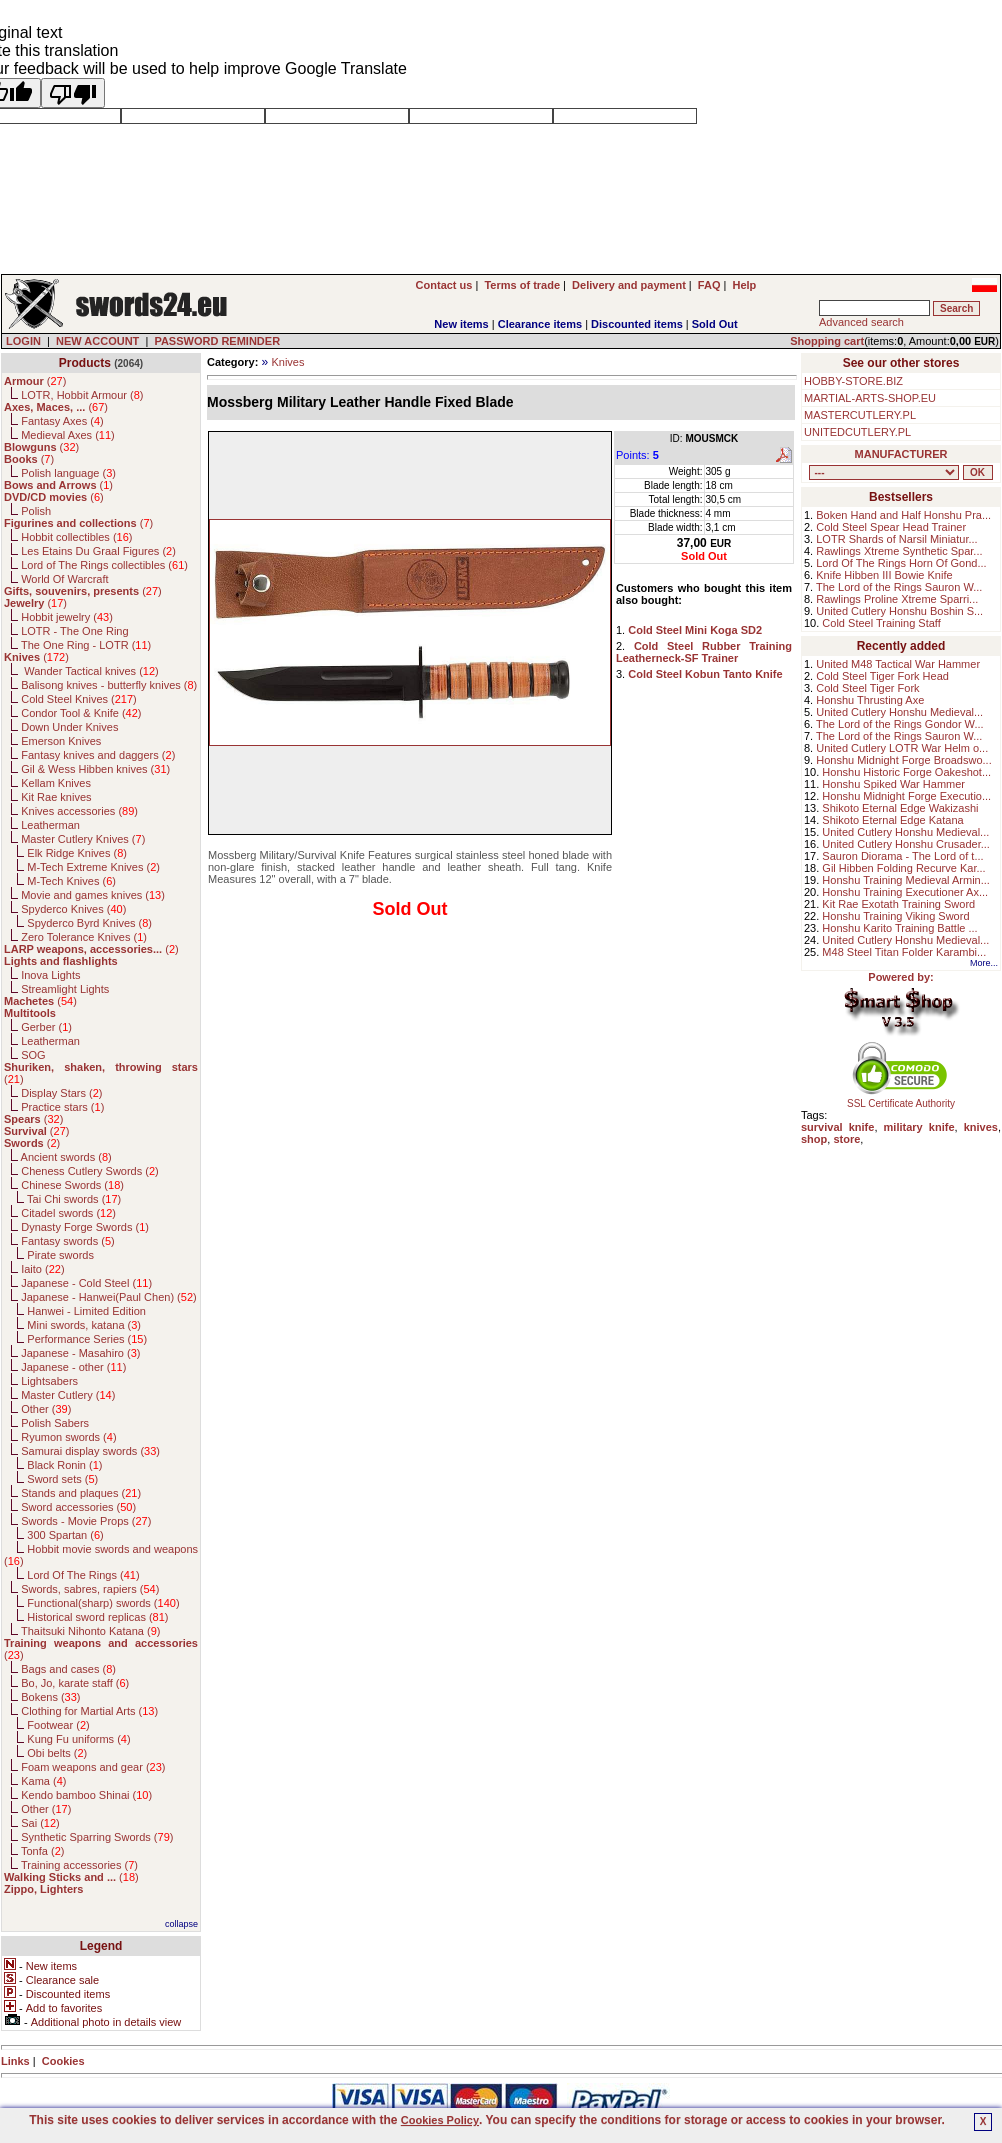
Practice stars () (62, 1107)
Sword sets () (62, 1479)
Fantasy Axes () (62, 421)
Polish (36, 511)
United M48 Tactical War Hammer (898, 664)
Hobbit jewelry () (67, 617)
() (35, 381)
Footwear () (58, 1725)
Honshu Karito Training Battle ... (899, 928)
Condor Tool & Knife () (81, 713)
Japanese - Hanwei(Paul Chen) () (109, 1297)
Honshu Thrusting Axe (870, 700)
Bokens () (50, 1697)
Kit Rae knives (56, 797)
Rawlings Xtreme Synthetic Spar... (899, 551)
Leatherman (50, 825)
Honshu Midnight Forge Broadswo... (903, 760)
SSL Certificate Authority (901, 1099)
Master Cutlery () (68, 1395)
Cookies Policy (440, 2120)
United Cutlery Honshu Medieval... (899, 712)
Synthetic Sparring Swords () (97, 1837)
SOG (33, 1055)
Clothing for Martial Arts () (89, 1711)
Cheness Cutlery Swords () (90, 1171)
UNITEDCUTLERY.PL (857, 432)
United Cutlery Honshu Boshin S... (899, 611)
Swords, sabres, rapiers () (90, 1589)
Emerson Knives (61, 741)
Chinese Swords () (72, 1185)
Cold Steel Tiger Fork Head (882, 676)
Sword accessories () (78, 1507)
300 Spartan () (65, 1535)
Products (85, 363)
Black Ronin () (64, 1465)
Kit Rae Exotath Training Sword (898, 904)
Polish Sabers (55, 1423)
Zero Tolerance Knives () (84, 937)
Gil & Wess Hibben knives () (95, 769)
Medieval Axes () (68, 435)
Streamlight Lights (65, 989)
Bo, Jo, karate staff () (75, 1683)
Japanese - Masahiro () (80, 1353)
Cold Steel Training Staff (881, 623)
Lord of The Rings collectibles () (104, 565)
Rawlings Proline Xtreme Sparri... (897, 599)
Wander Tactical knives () (90, 671)
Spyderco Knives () (73, 909)
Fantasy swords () (68, 1241)
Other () (46, 1409)
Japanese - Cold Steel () (86, 1283)
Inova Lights (50, 975)
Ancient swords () (66, 1157)
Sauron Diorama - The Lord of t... (902, 856)
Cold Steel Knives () (79, 699)
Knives (287, 362)
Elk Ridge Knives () (77, 853)
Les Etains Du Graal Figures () (98, 551)
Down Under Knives (69, 727)
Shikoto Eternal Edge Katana (892, 820)
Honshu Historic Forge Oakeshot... (906, 772)
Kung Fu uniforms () (78, 1739)
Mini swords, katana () (84, 1325)
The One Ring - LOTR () (86, 645)
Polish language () (68, 473)
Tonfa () (42, 1851)
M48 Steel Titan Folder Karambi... (904, 952)
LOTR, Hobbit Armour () (82, 395)
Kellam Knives (56, 783)
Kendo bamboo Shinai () (86, 1795)
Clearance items (540, 324)
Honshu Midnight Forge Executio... (906, 796)
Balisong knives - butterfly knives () (109, 685)
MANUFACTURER (901, 454)
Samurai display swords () (90, 1451)
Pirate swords (60, 1255)
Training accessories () (79, 1865)
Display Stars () (61, 1093)
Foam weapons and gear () (93, 1767)
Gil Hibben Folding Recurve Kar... (903, 868)
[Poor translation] (73, 93)
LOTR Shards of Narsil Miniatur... (896, 539)
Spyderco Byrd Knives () (89, 923)
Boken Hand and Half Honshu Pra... (903, 515)
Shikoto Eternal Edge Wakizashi (900, 808)
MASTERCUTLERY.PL (860, 415)
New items (461, 324)
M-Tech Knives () (71, 881)
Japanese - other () (73, 1367)
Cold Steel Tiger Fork (867, 688)
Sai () (40, 1823)
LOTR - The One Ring (74, 631)
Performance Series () (87, 1339)
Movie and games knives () (93, 895)
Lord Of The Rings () (83, 1575)
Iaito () (42, 1269)
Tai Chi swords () (74, 1199)
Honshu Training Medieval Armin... (906, 880)
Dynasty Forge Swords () (85, 1227)
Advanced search (861, 322)
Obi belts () (57, 1753)
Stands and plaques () (81, 1493)
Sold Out (715, 324)
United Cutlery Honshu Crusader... (906, 844)
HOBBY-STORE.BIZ (853, 381)
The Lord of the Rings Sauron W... (899, 587)
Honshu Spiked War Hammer (893, 784)
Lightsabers (49, 1381)
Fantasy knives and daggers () (98, 755)
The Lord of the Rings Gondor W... (900, 724)
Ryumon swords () (68, 1437)
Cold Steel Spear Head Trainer (891, 527)
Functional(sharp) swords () (103, 1603)
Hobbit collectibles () (76, 537)
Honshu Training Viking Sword (895, 916)
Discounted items (637, 324)
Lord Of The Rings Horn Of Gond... (901, 563)
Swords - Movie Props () (86, 1521)
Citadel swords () (68, 1213)
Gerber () (46, 1027)
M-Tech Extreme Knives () (93, 867)
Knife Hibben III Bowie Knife (884, 575)
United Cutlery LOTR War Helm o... (902, 748)
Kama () (43, 1781)
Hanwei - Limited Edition (86, 1311)
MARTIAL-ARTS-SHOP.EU (870, 398)
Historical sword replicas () (97, 1617)
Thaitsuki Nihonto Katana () (90, 1631)
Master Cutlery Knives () (83, 839)
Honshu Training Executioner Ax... (905, 892)
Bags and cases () (68, 1669)
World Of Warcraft (64, 579)
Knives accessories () (79, 811)
